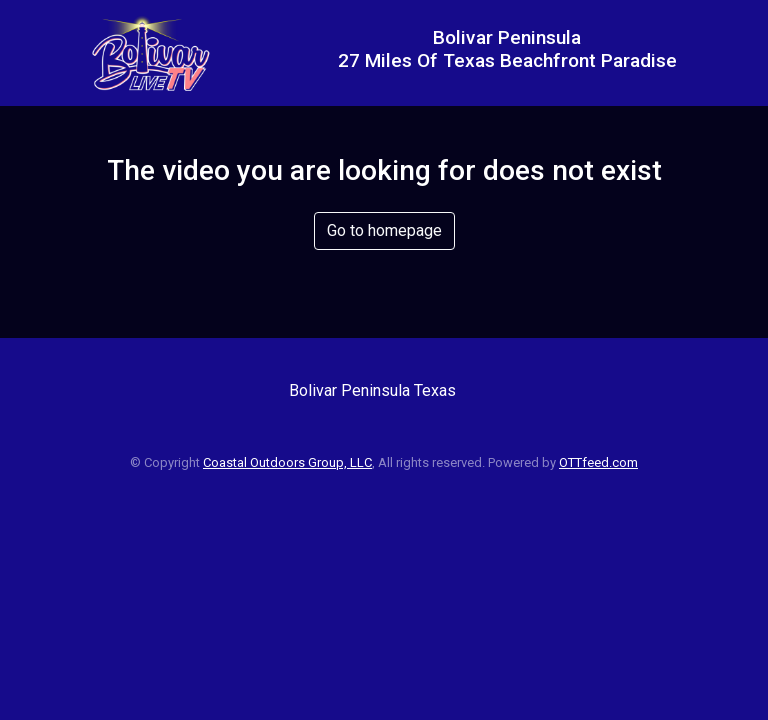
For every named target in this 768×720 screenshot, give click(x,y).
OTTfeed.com (598, 462)
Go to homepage (384, 230)
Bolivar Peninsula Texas (372, 390)
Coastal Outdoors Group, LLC (287, 462)
